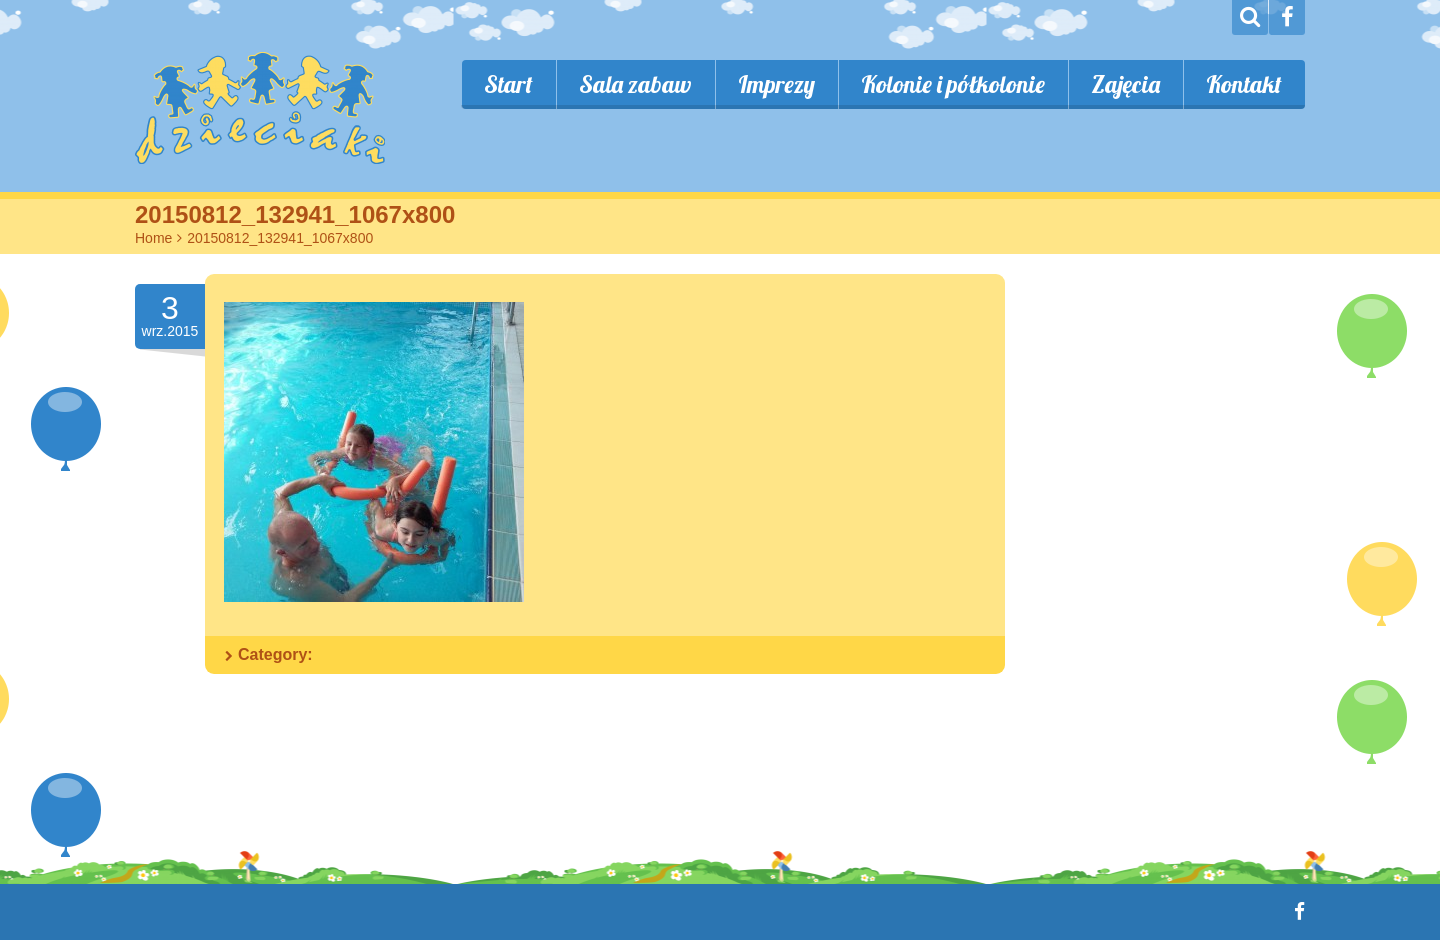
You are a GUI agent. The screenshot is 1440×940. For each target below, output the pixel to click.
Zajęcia (1125, 84)
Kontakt (1244, 84)
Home (153, 238)
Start (508, 84)
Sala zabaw (635, 84)
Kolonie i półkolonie (953, 84)
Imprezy (776, 84)
